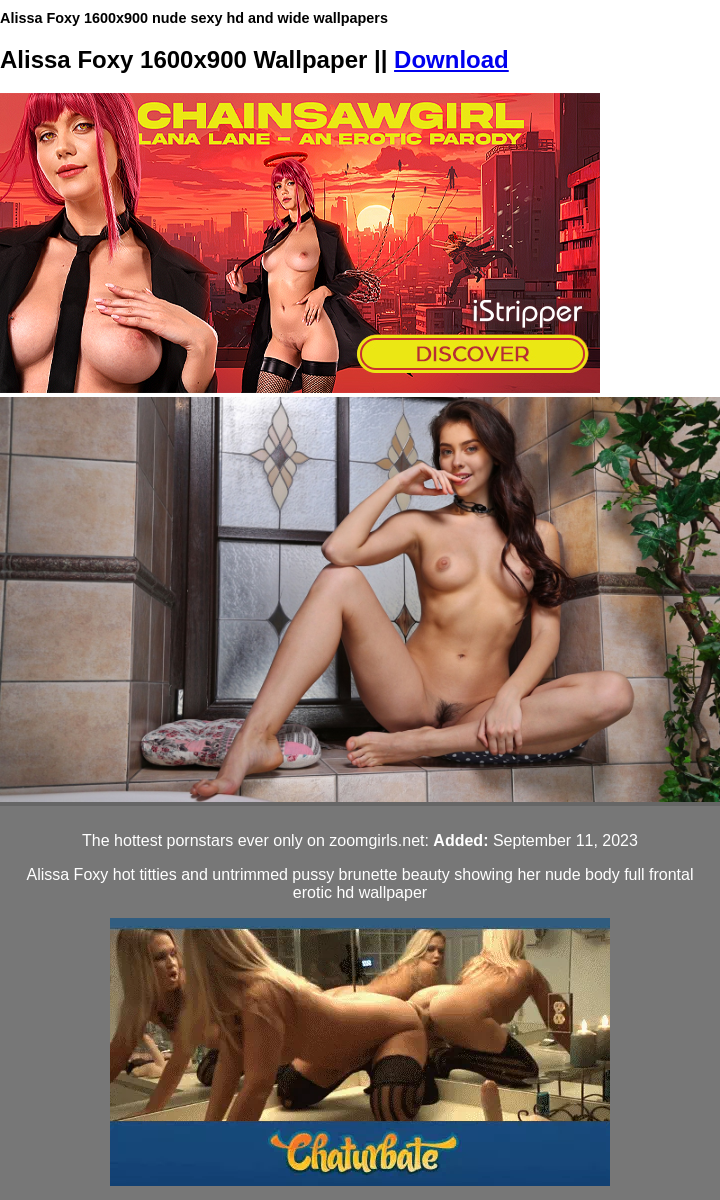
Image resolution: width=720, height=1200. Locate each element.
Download (451, 59)
